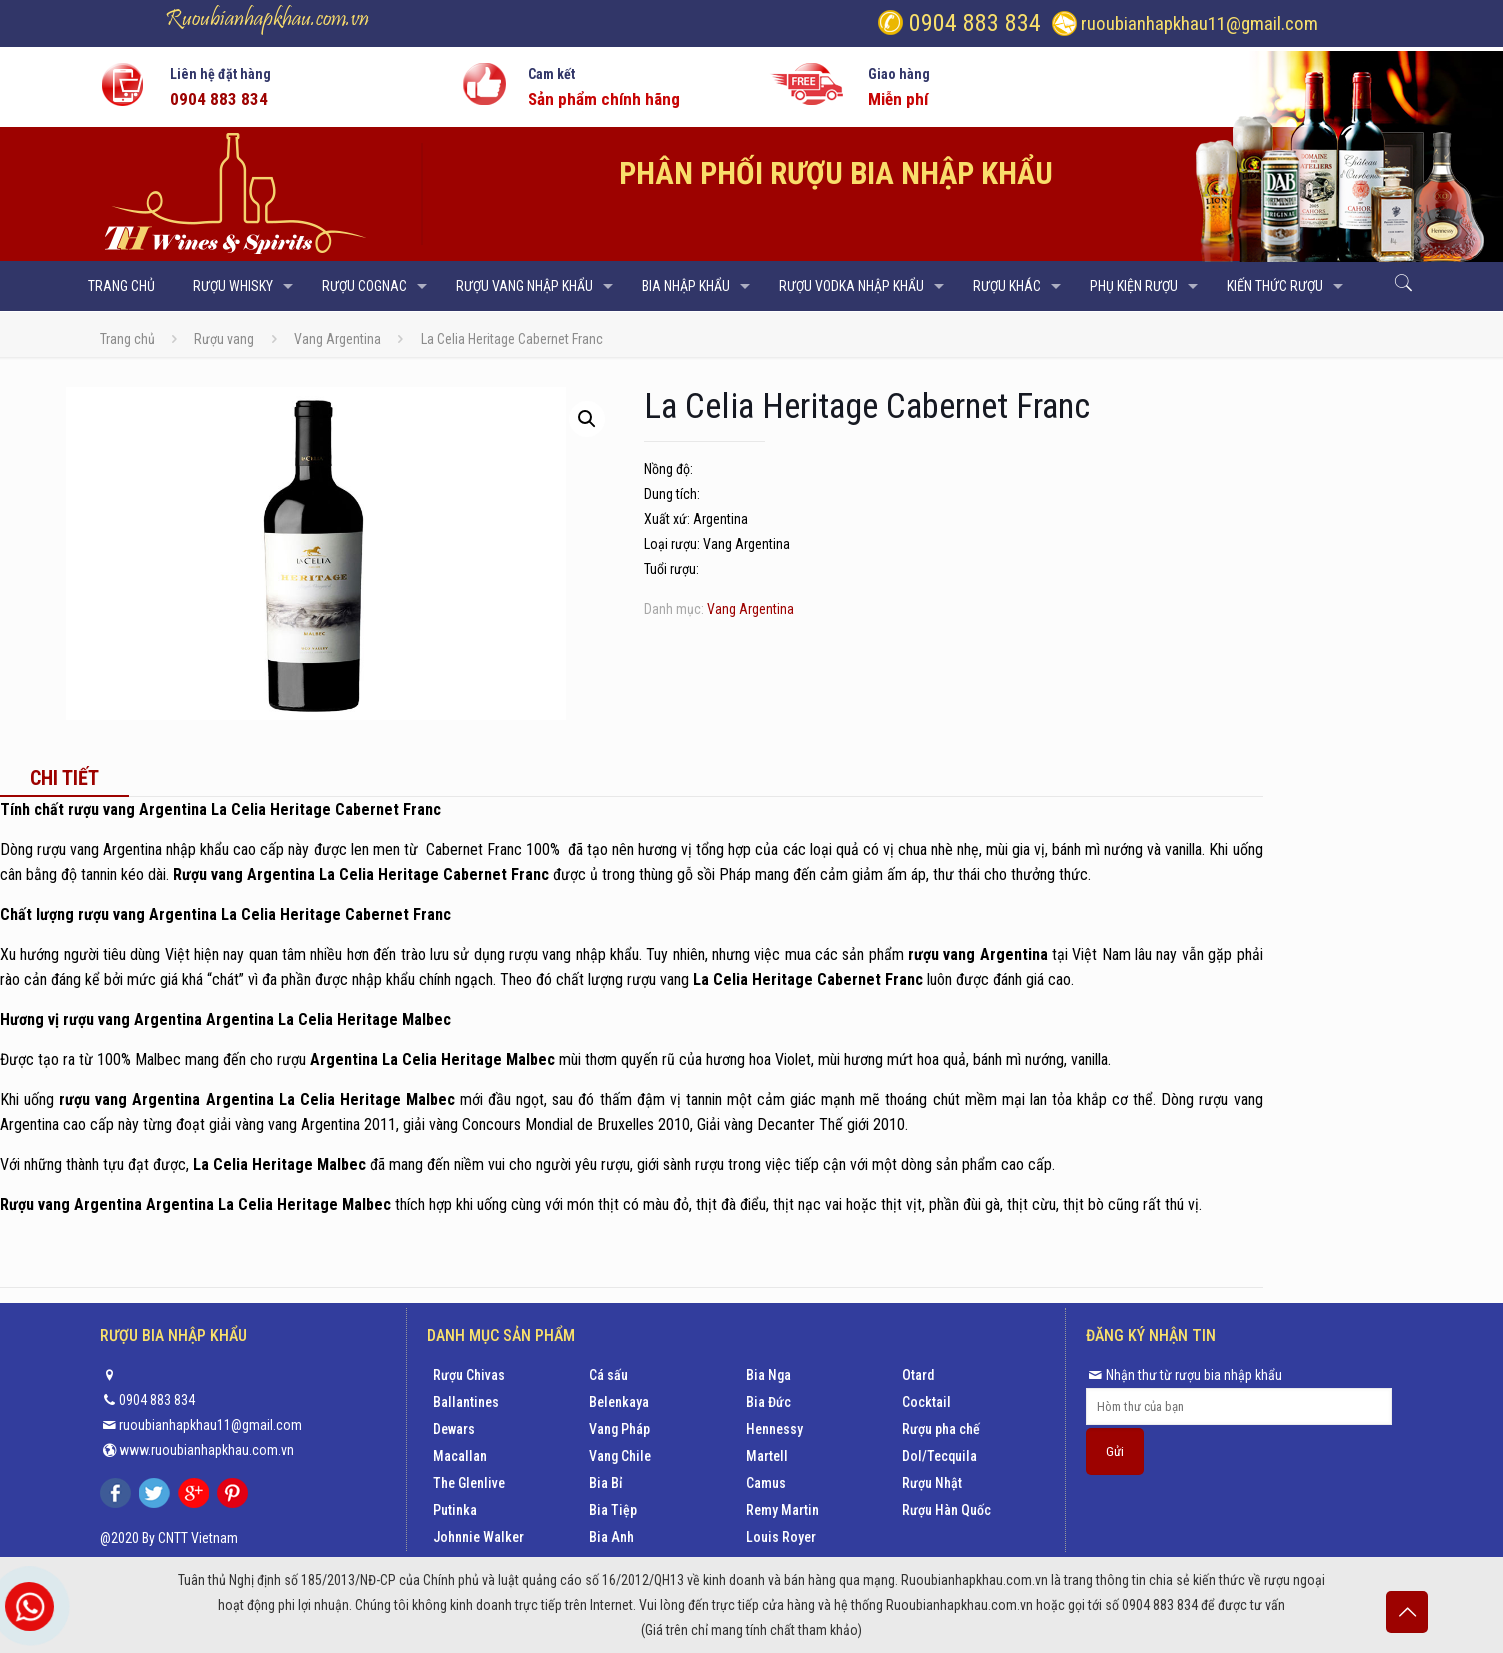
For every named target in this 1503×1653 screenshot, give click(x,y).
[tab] (64, 778)
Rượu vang (224, 339)
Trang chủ (127, 339)
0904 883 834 (972, 23)
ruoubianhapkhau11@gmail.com (1199, 23)
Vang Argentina (337, 339)
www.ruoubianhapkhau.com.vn (206, 1450)
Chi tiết (64, 778)
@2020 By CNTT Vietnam (169, 1538)
